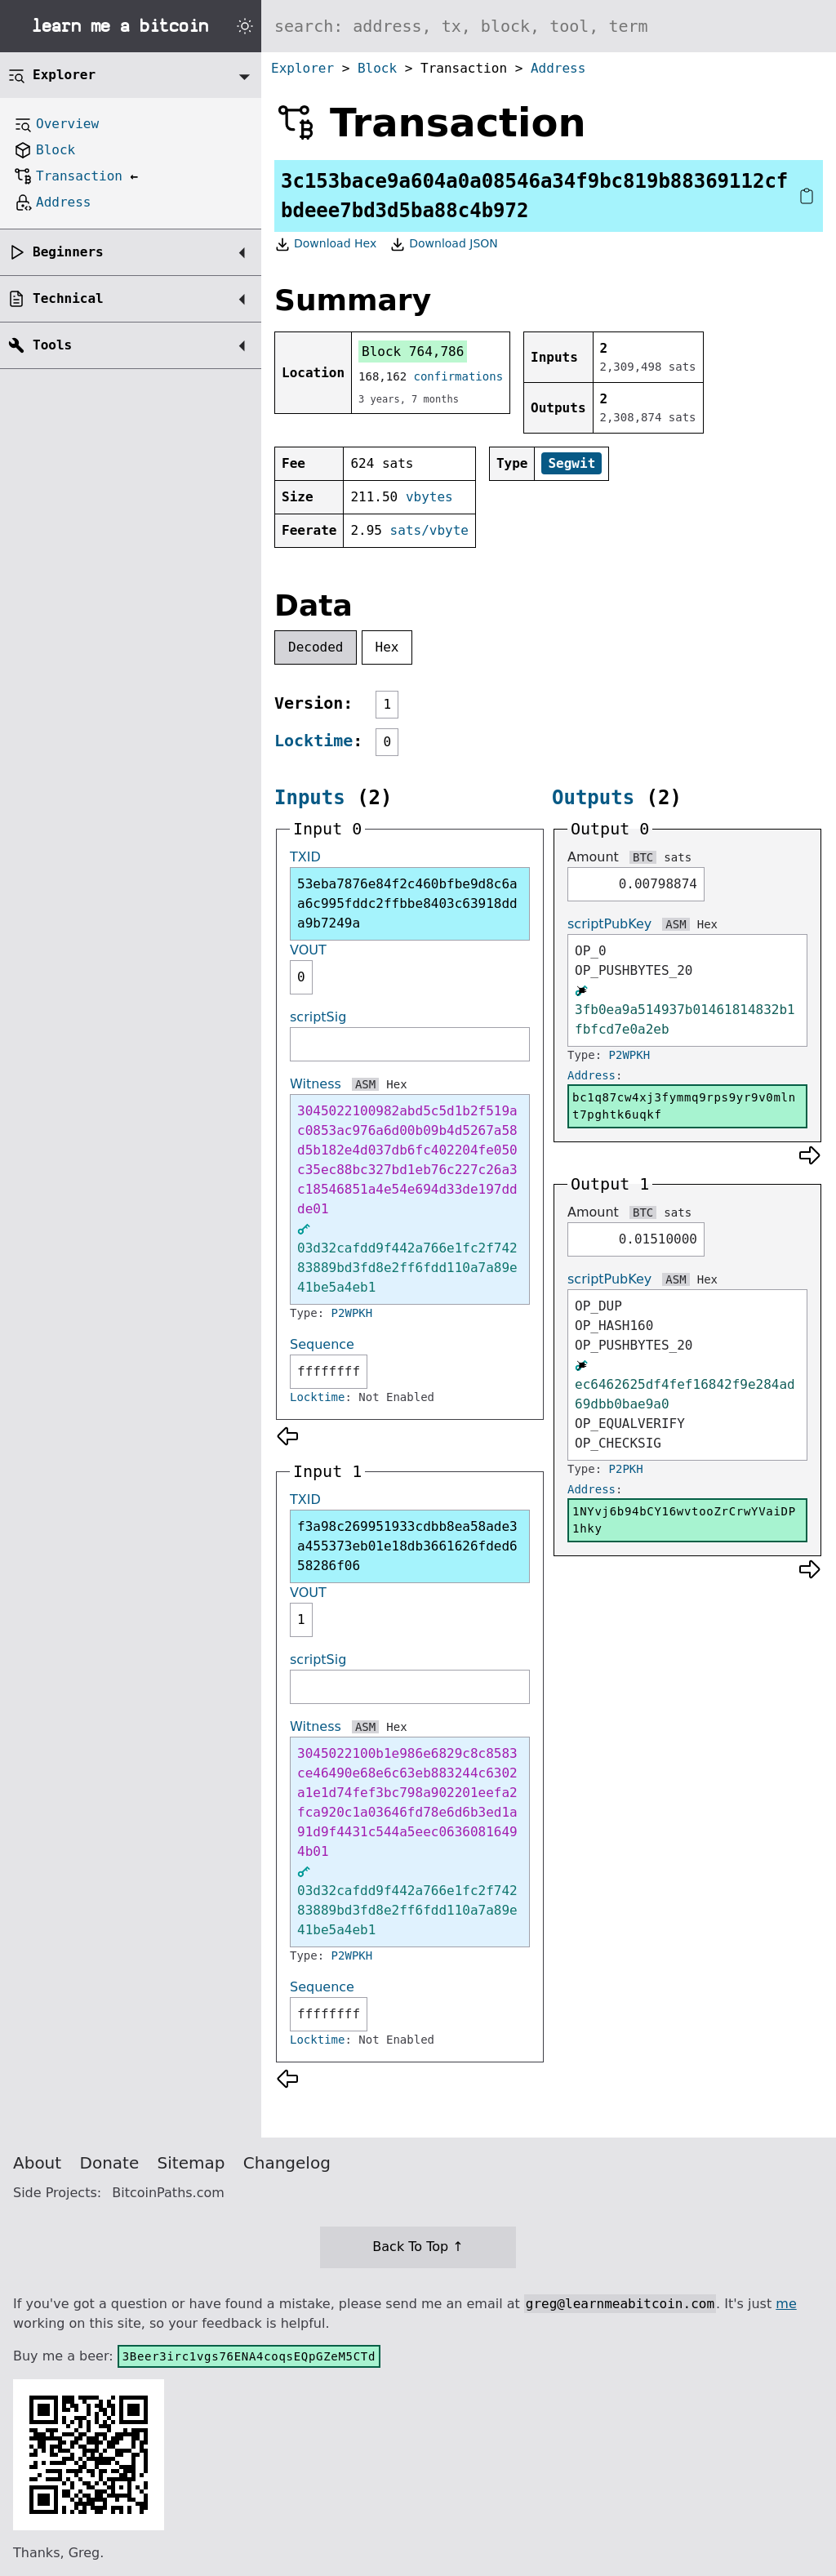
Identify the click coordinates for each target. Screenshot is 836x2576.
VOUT (308, 950)
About (37, 2163)
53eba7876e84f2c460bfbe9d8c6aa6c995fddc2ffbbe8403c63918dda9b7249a (407, 903)
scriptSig (318, 1017)
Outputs (593, 797)
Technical (68, 298)
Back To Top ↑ (417, 2246)
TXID (305, 857)
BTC (643, 857)
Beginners (68, 252)
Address (558, 68)
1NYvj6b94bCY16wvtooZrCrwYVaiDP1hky (684, 1520)
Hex (387, 647)
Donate (110, 2163)
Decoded (315, 647)
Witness (315, 1084)
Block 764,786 (413, 351)
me (786, 2303)
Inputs (309, 797)
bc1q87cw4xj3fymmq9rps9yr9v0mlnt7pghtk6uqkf (684, 1106)
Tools (52, 345)
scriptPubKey (609, 924)
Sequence (322, 1344)
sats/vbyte (429, 530)
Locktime (313, 740)
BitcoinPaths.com (168, 2192)
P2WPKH (352, 1312)
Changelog (287, 2163)
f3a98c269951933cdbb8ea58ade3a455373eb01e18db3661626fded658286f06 (407, 1546)
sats (677, 857)
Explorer (302, 68)
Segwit (571, 463)
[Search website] (548, 26)
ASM (365, 1084)
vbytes (429, 497)
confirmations (459, 376)
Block (377, 68)
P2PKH (626, 1468)
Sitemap (191, 2163)
